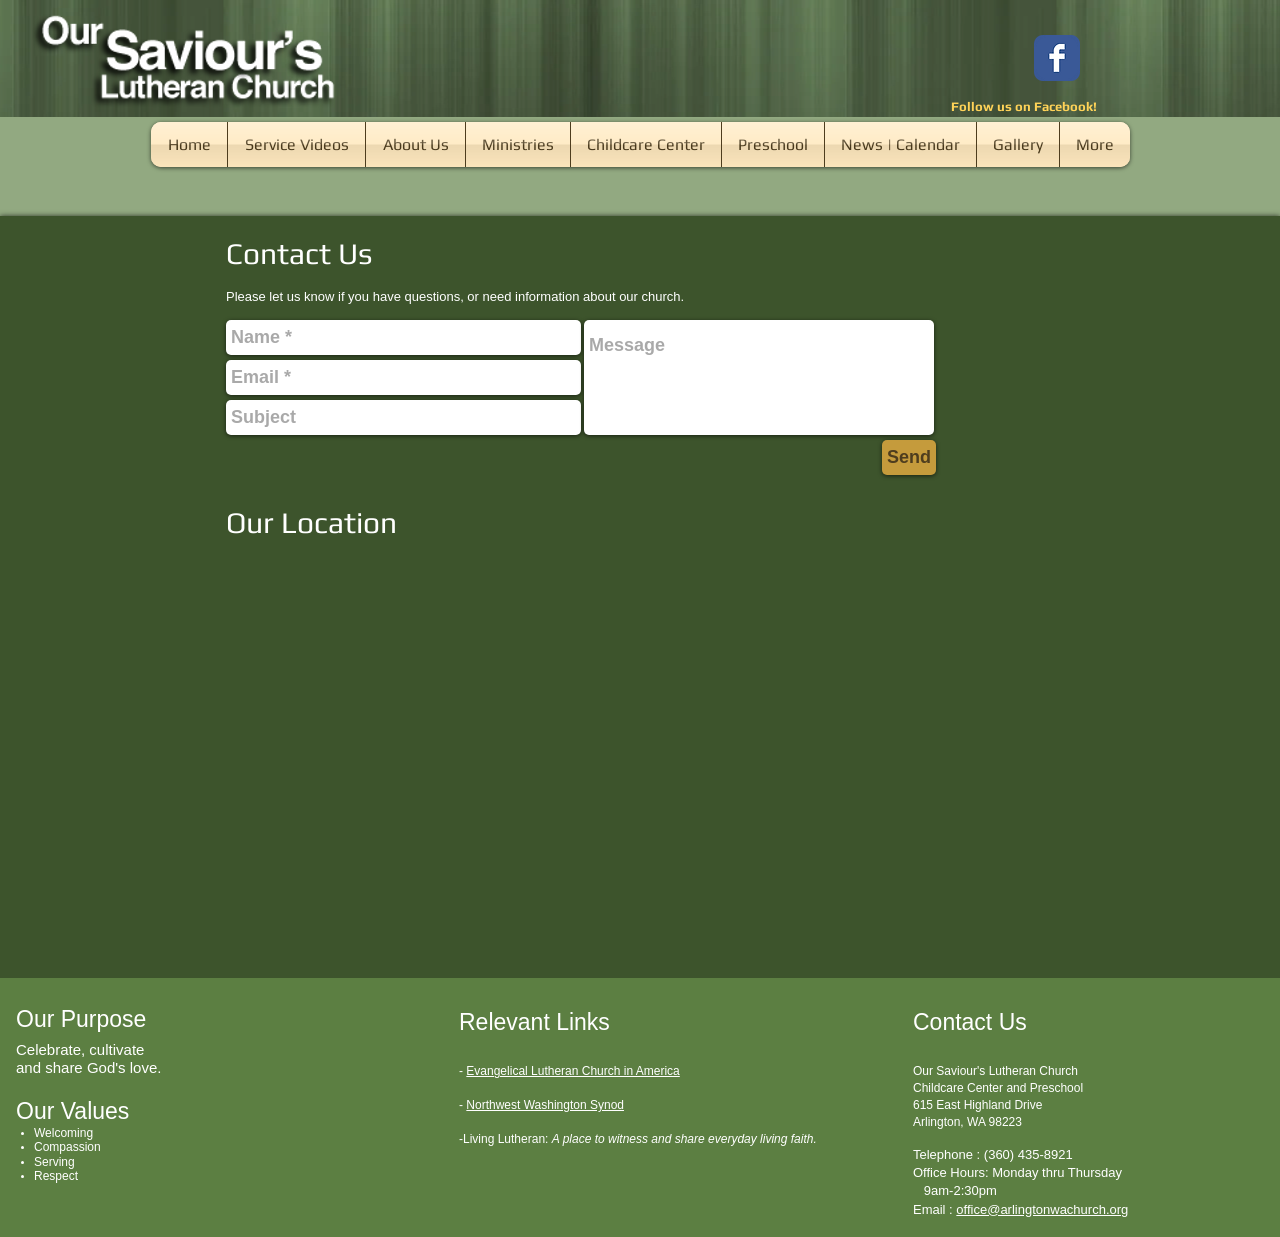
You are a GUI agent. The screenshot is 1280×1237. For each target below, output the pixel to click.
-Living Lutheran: (503, 1139)
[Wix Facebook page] (1057, 58)
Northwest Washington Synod (545, 1105)
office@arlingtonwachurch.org (1042, 1209)
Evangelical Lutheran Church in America (572, 1071)
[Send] (909, 457)
